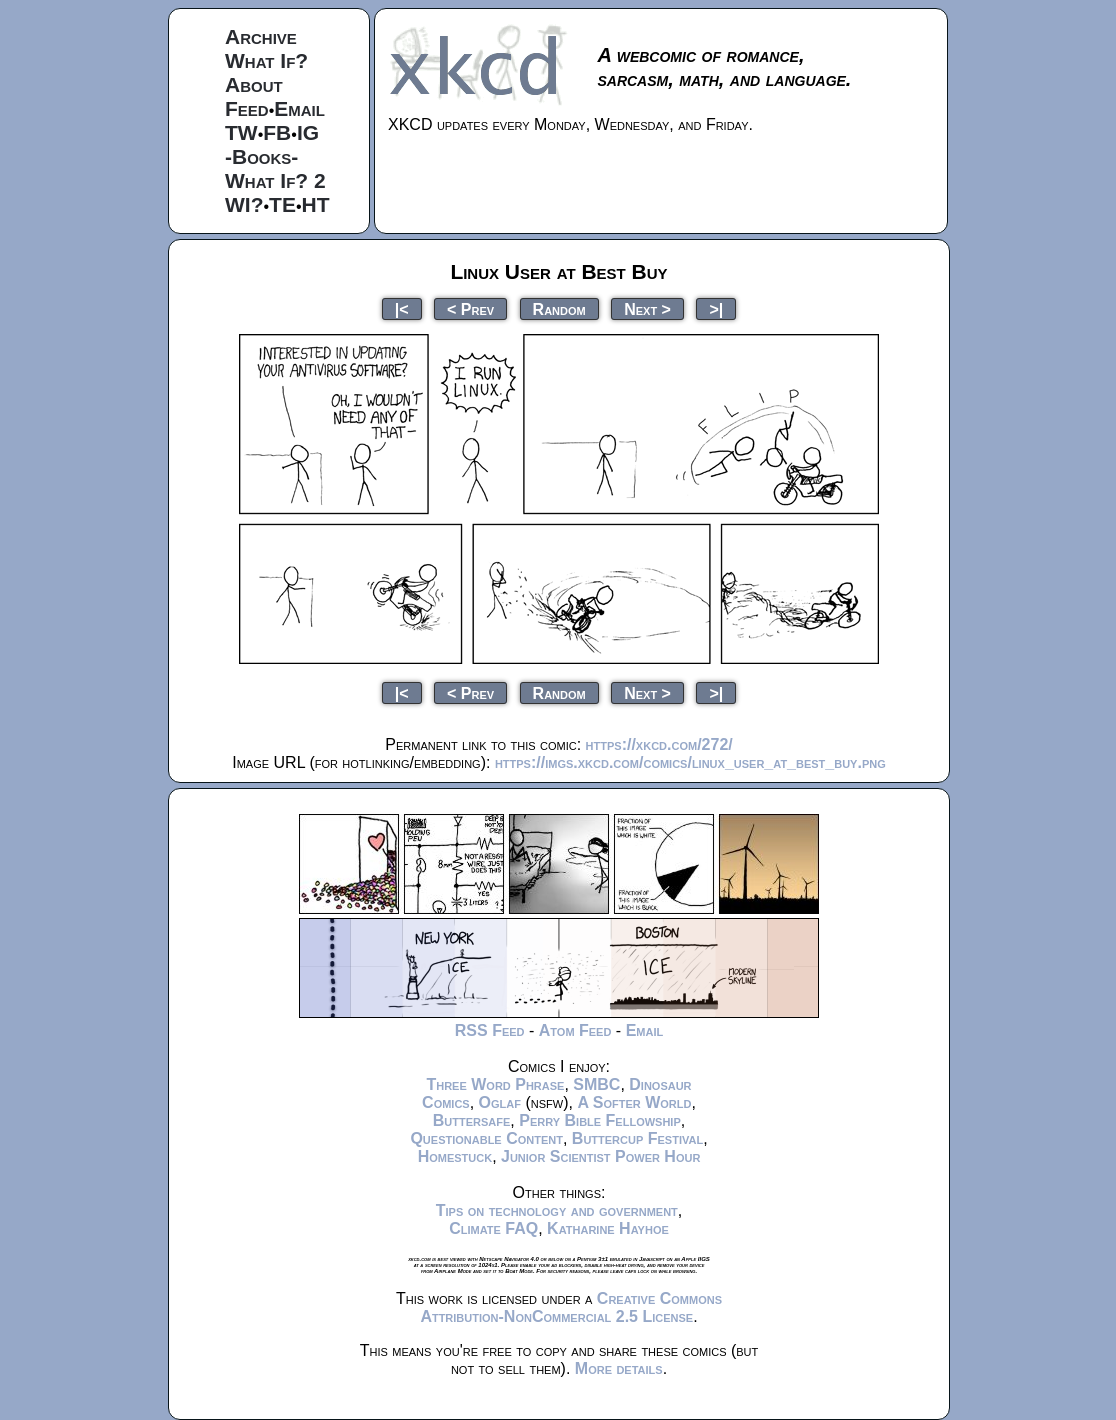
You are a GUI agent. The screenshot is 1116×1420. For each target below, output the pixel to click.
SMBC (596, 1084)
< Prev (470, 308)
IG (308, 132)
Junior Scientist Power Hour (600, 1156)
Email (299, 108)
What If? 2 (275, 180)
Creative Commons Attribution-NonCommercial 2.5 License (571, 1307)
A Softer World (634, 1102)
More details (619, 1368)
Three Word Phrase (495, 1084)
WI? (244, 204)
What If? (266, 60)
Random (559, 308)
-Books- (261, 156)
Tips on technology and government (557, 1210)
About (254, 84)
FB (277, 132)
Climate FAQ (493, 1228)
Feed (247, 108)
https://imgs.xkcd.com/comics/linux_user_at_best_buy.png (690, 762)
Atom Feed (575, 1030)
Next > (647, 308)
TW (241, 132)
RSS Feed (490, 1030)
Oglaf (500, 1102)
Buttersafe (472, 1120)
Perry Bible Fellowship (600, 1120)
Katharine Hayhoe (608, 1228)
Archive (261, 36)
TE (282, 204)
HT (316, 204)
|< (402, 308)
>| (716, 308)
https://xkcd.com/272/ (659, 744)
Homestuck (455, 1156)
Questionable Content (486, 1138)
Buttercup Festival (637, 1138)
